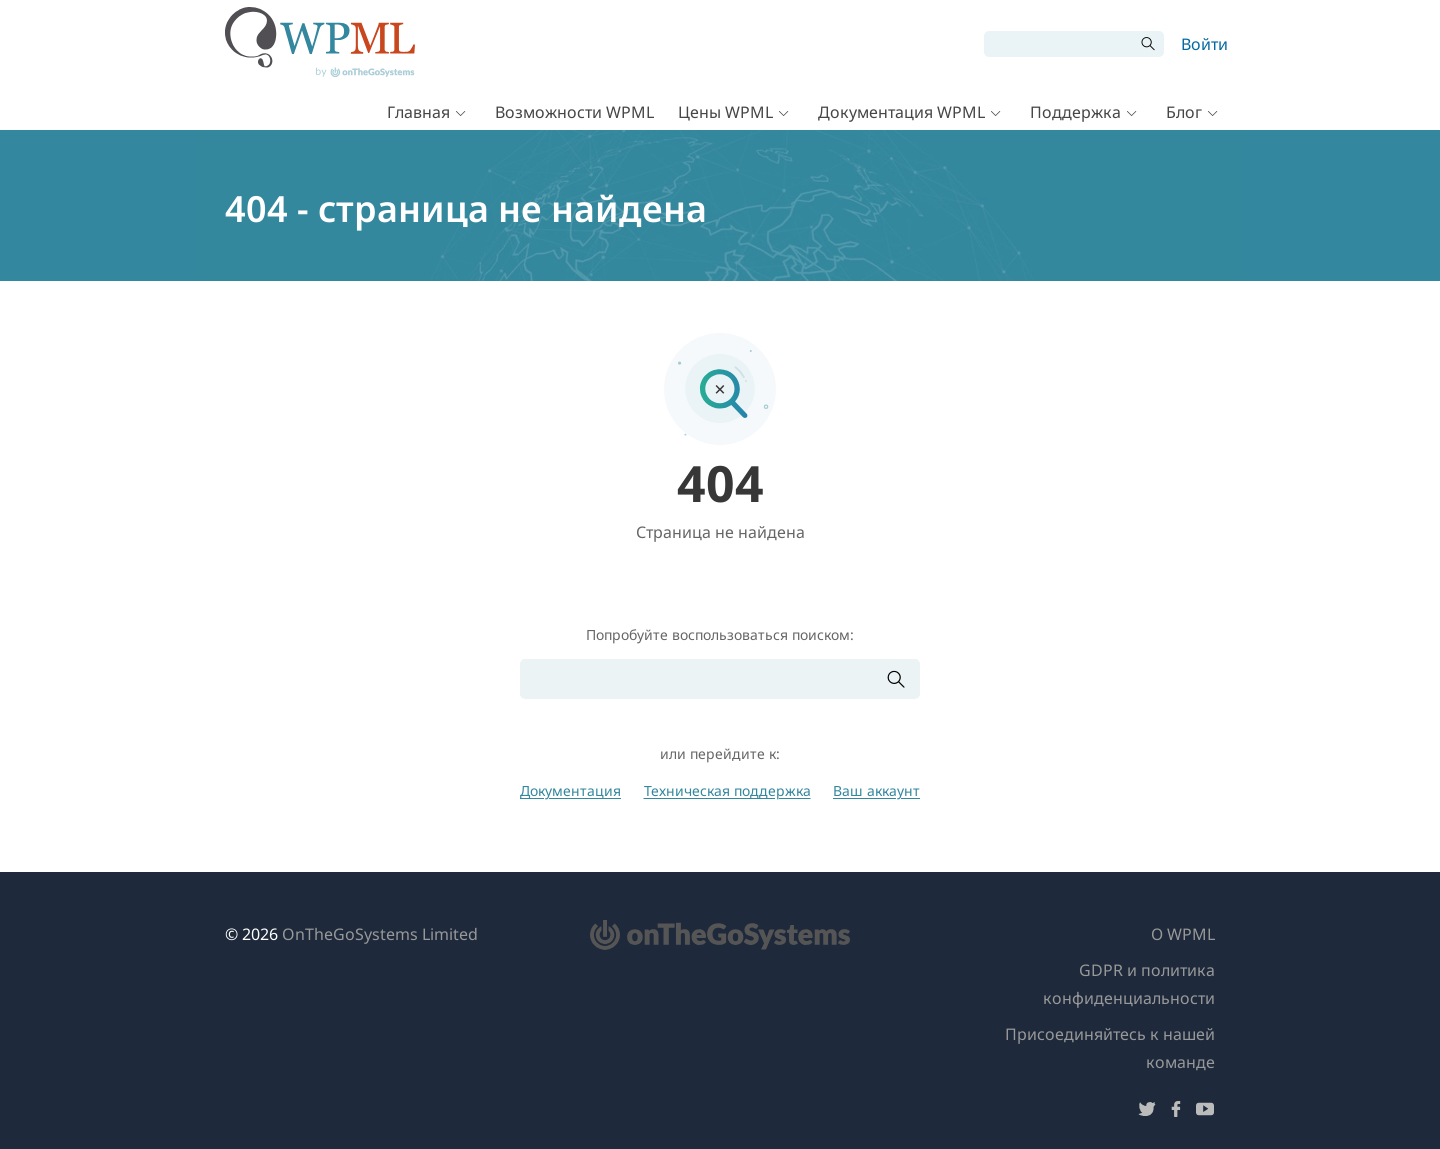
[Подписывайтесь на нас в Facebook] (1176, 1112)
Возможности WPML (574, 112)
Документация (570, 790)
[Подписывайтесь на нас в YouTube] (1205, 1112)
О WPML (1183, 934)
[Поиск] (1059, 44)
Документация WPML (901, 112)
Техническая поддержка (727, 790)
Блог (1184, 112)
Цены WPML (725, 112)
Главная (418, 112)
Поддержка (1075, 112)
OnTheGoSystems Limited (380, 934)
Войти (1204, 44)
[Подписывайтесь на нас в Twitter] (1147, 1112)
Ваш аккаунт (876, 790)
